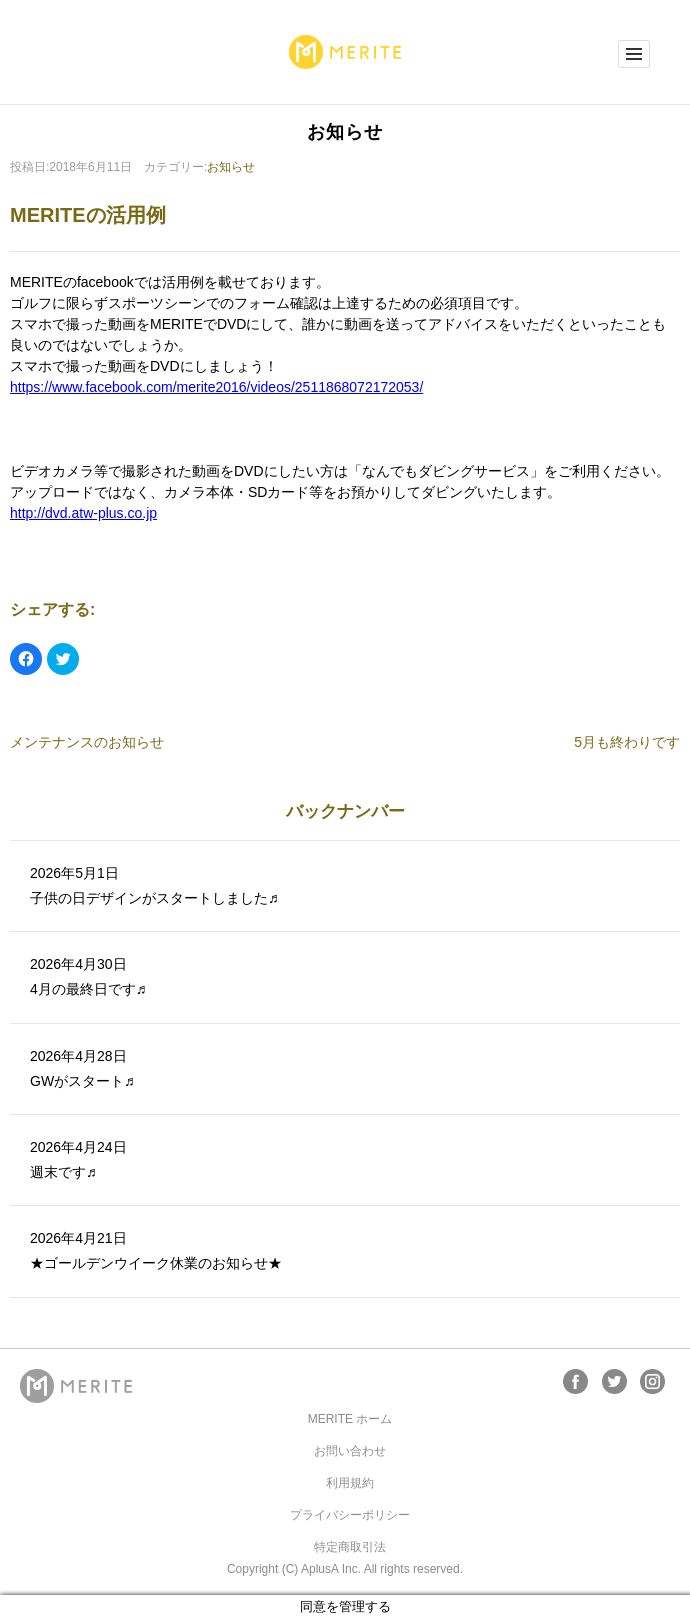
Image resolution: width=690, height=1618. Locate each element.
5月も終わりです (627, 742)
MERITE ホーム (350, 1419)
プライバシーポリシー (350, 1515)
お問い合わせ (350, 1451)
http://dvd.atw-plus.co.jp (83, 513)
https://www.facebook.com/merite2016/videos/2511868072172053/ (216, 387)
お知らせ (231, 167)
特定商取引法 (350, 1547)
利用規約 (350, 1483)
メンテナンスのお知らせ (87, 742)
